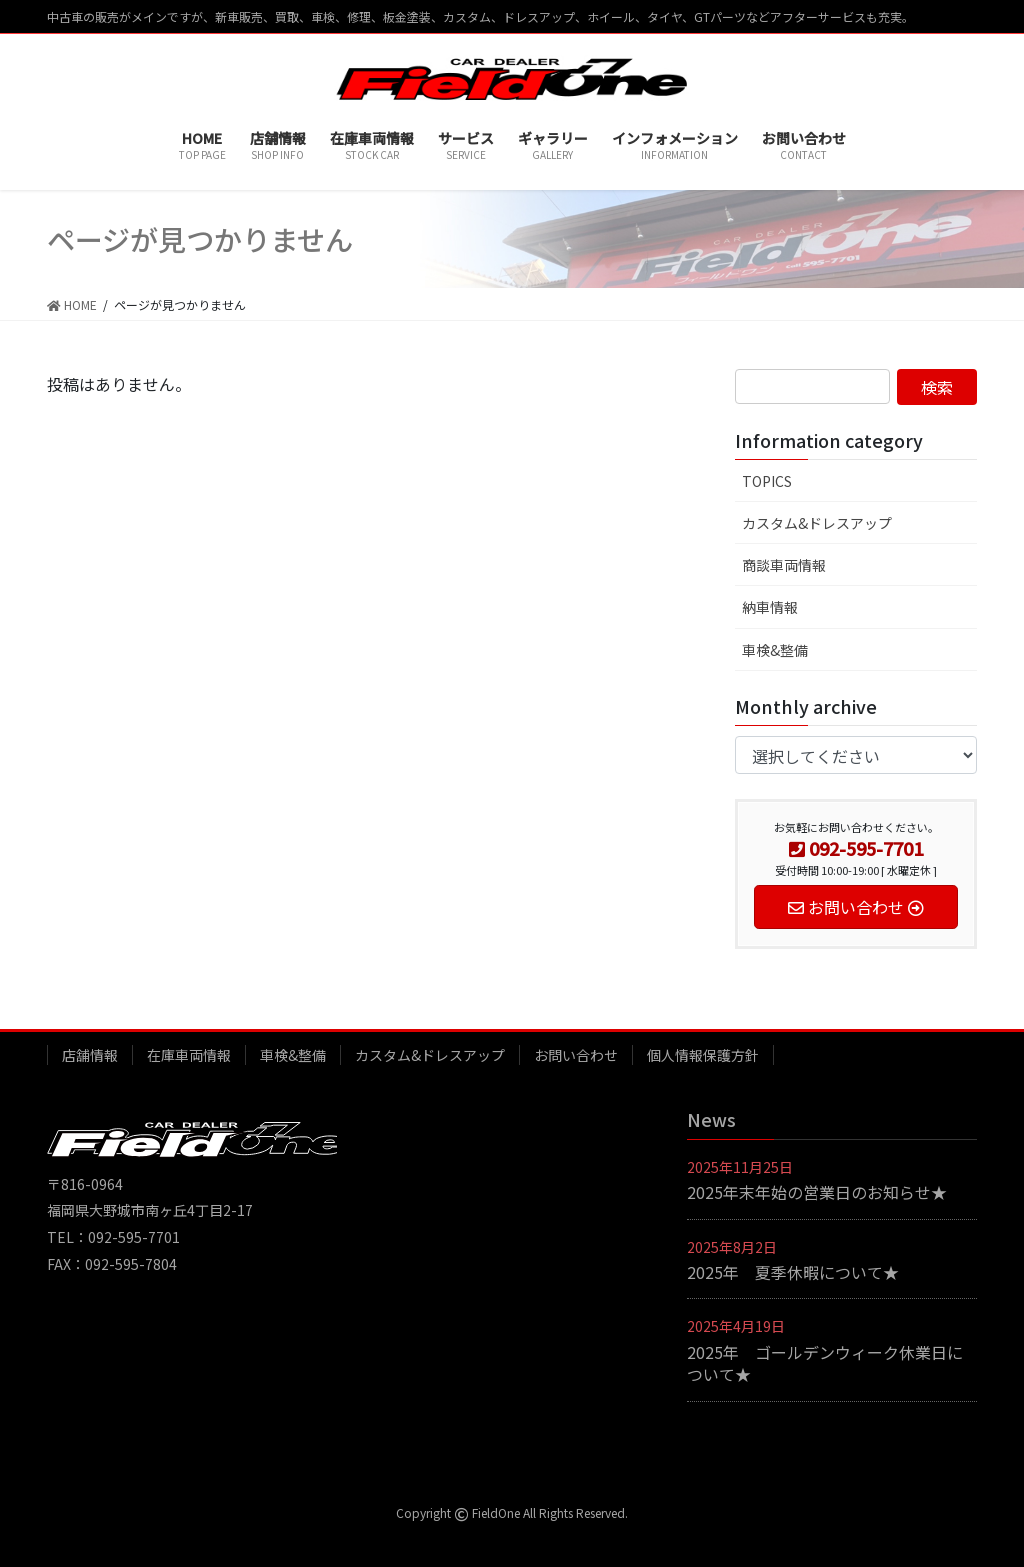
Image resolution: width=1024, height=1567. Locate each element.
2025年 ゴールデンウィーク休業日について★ (825, 1363)
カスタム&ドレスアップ (817, 523)
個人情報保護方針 (703, 1055)
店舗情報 (90, 1055)
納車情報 (770, 607)
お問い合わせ (576, 1055)
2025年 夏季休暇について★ (793, 1272)
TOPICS (767, 481)
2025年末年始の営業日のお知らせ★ (817, 1192)
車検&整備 (775, 650)
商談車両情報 (784, 565)
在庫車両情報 (189, 1055)
